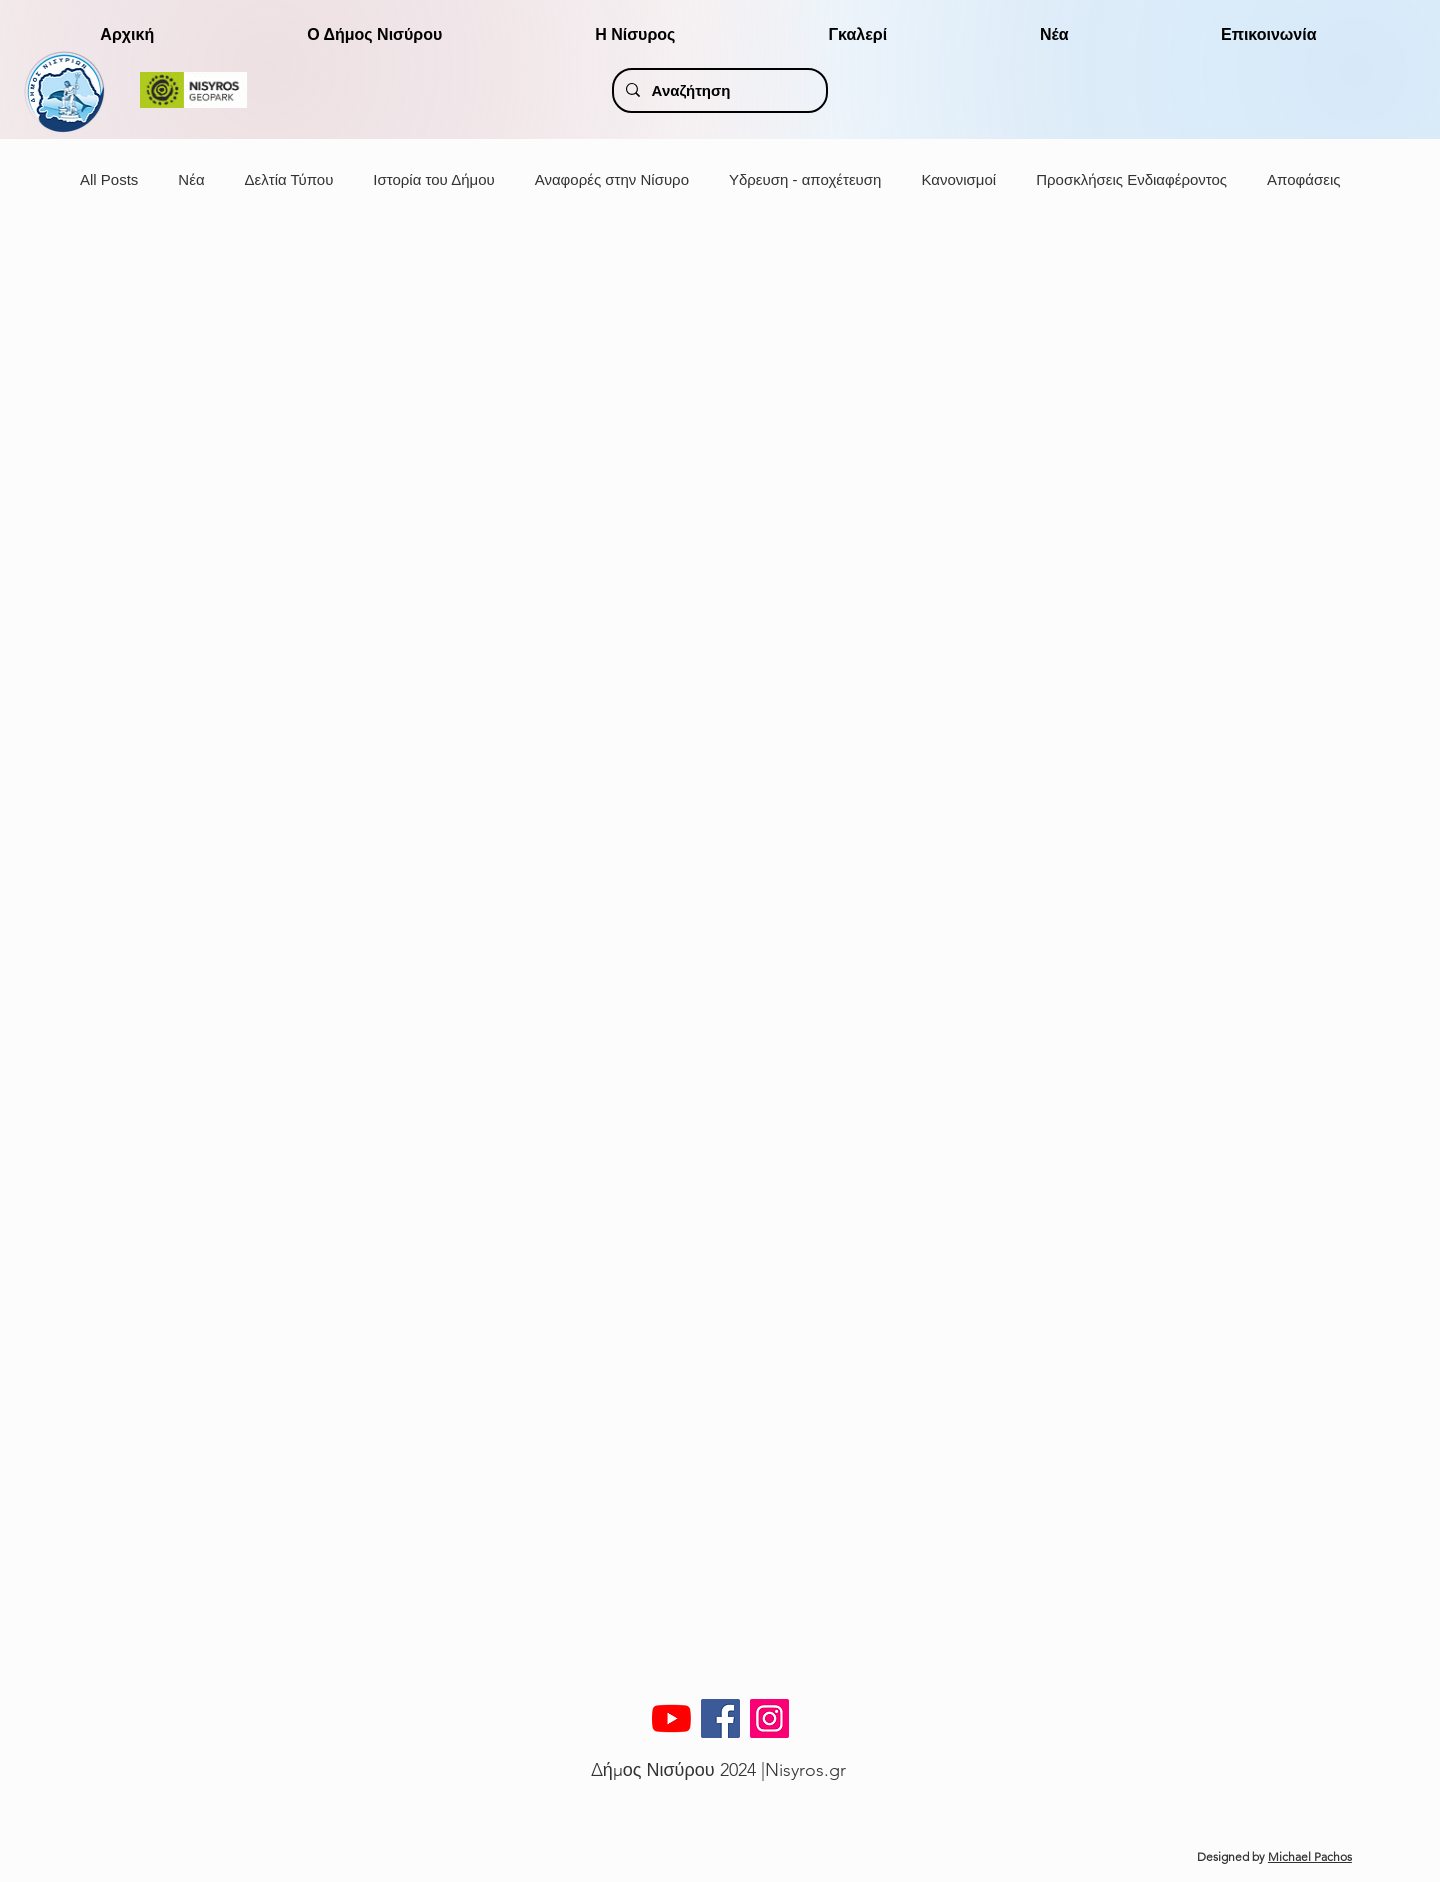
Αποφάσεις (1303, 179)
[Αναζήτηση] (718, 90)
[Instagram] (769, 1718)
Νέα (191, 179)
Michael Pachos (1310, 1856)
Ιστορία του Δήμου (433, 179)
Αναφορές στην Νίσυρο (612, 179)
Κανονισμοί (958, 179)
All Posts (109, 179)
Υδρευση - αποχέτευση (805, 179)
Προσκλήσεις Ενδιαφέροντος (1131, 179)
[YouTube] (671, 1718)
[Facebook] (720, 1718)
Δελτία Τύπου (289, 179)
